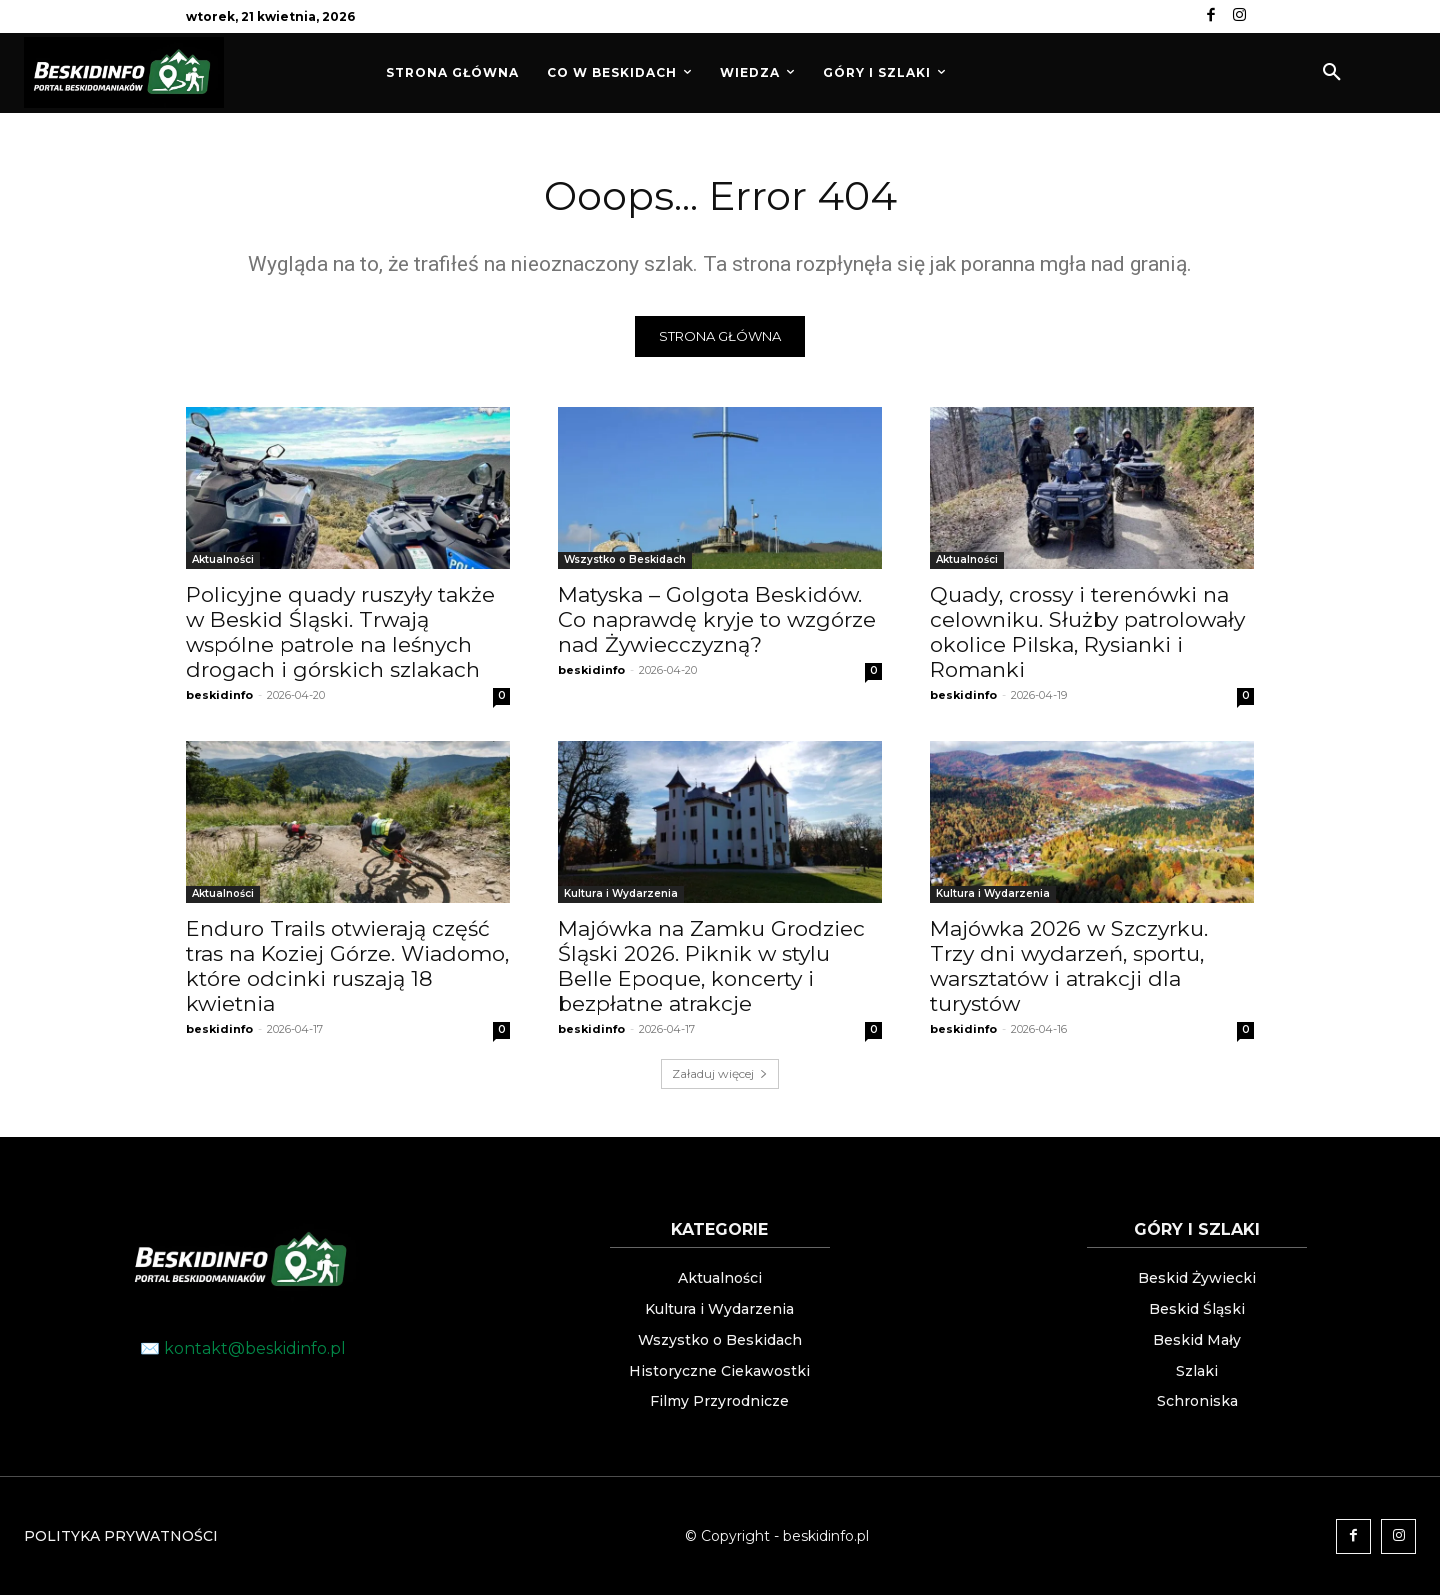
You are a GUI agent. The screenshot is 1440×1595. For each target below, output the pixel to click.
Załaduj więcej (720, 1073)
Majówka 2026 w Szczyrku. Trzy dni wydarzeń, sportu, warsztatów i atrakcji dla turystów (1069, 966)
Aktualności (223, 559)
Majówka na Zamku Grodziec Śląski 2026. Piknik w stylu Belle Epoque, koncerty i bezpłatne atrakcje (711, 966)
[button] (1332, 73)
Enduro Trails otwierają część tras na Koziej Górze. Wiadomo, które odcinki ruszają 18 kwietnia (347, 966)
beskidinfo (219, 695)
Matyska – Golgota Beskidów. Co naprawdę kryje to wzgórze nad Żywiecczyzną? (717, 619)
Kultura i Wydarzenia (621, 893)
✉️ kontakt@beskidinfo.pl (243, 1348)
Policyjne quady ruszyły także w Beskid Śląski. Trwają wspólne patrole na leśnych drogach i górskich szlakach (340, 632)
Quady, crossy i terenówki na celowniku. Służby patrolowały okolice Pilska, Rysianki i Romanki (1087, 632)
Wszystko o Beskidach (625, 559)
